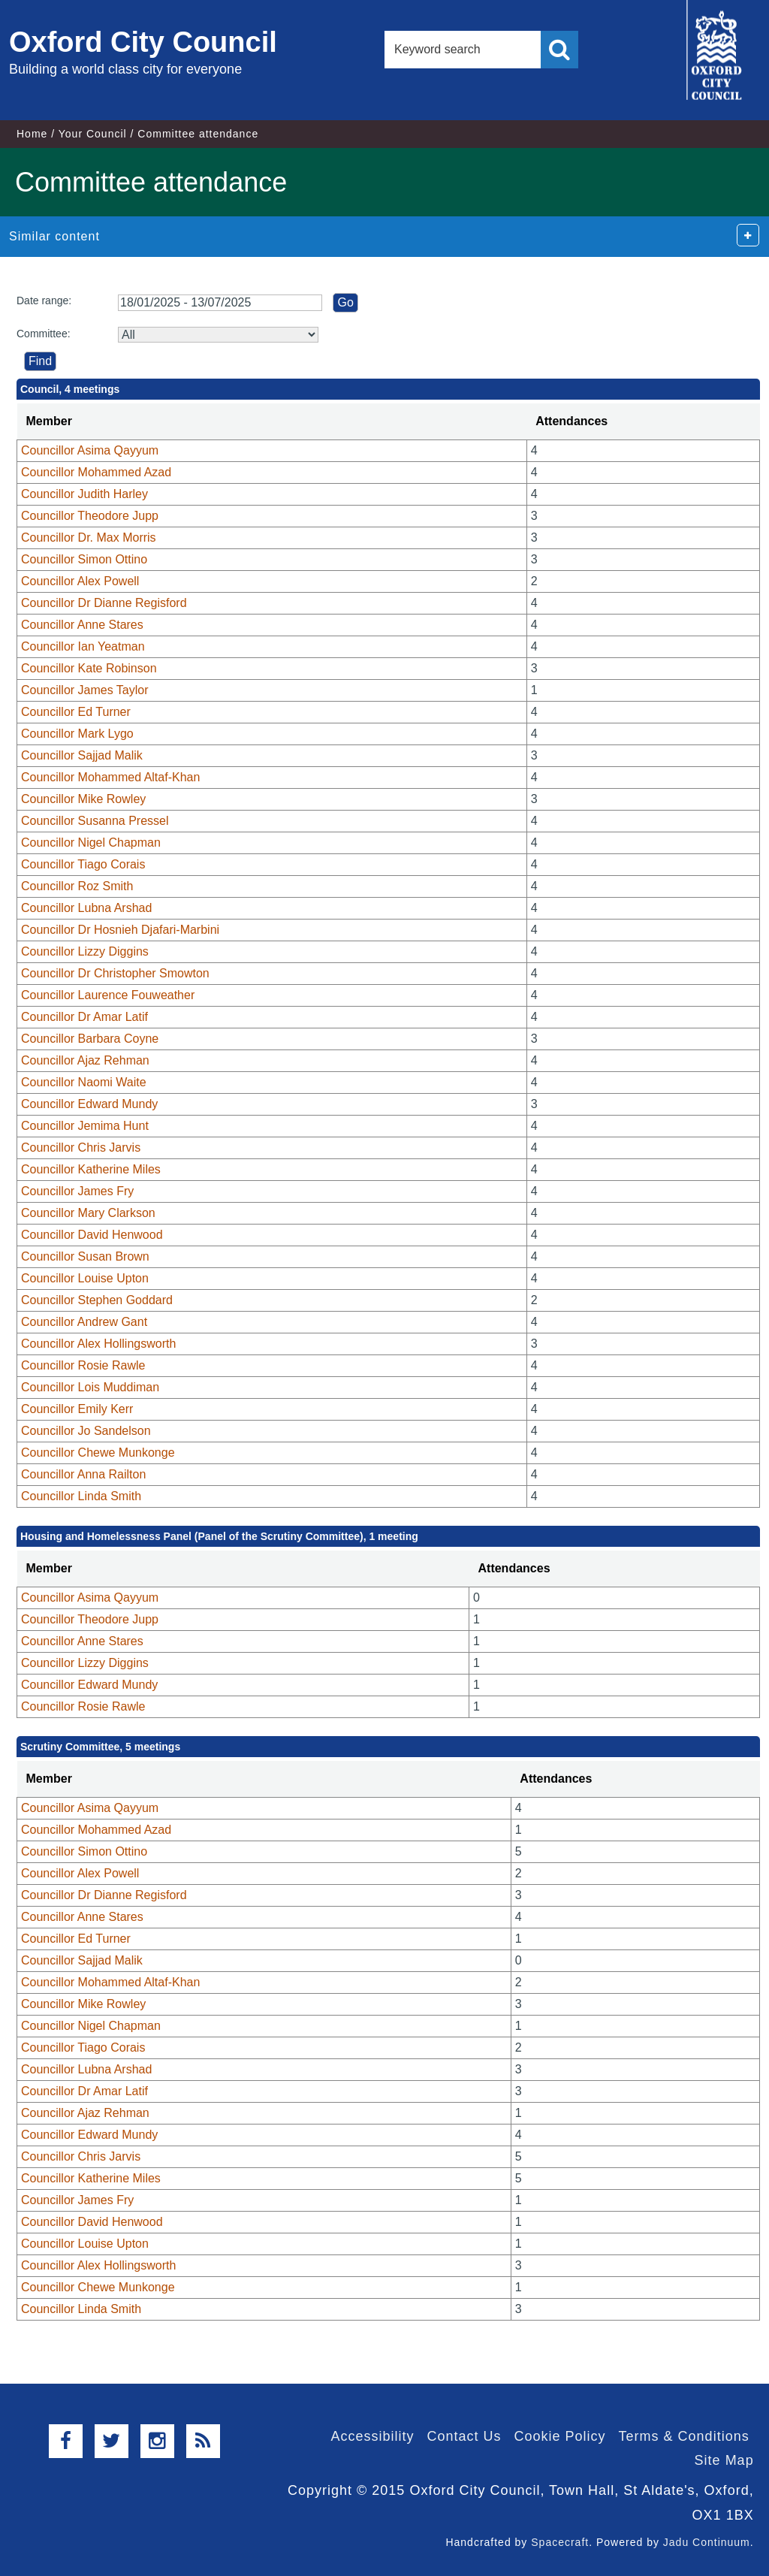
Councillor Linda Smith (81, 1496)
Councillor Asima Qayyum (89, 450)
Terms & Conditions (684, 2436)
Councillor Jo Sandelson (86, 1430)
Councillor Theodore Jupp (89, 515)
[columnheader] (272, 421)
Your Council (93, 134)
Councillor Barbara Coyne (89, 1038)
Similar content (54, 236)
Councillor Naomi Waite (83, 1082)
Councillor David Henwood (92, 1234)
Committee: (44, 334)
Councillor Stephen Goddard (97, 1300)
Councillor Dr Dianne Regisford (104, 602)
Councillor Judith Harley (84, 494)
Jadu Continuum (706, 2542)
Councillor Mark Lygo (77, 733)
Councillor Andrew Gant (84, 1321)
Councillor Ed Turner (76, 711)
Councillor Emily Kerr (77, 1409)
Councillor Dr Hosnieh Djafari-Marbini (120, 929)
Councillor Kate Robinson (89, 668)
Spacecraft (560, 2542)
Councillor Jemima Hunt (85, 1125)
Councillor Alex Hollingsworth (98, 1343)
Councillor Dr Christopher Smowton (115, 973)
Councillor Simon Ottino (84, 559)
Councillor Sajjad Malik (82, 755)
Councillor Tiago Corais (83, 864)
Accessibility (372, 2436)
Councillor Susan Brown (85, 1256)
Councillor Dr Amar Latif (84, 1016)
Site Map (724, 2460)
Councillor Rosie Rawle (83, 1365)
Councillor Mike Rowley (83, 799)
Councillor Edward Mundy (89, 1104)
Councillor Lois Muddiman (90, 1387)
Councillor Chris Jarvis (80, 1147)
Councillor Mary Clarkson (88, 1212)
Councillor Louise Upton (85, 1278)
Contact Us (464, 2436)
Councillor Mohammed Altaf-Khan (110, 777)
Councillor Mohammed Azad (96, 472)
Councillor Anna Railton (83, 1474)
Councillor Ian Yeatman (83, 646)
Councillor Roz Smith (77, 886)
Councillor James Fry (77, 1191)
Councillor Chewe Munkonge (98, 1452)
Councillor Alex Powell (80, 581)
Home (32, 134)
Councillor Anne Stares (82, 624)
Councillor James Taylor (85, 690)
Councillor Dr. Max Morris (88, 537)
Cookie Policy (560, 2436)
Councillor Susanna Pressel (95, 820)
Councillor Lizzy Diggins (85, 951)
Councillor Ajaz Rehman (85, 1060)
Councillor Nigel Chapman (91, 842)
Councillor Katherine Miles (91, 1169)
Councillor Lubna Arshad (86, 907)
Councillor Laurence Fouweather (108, 995)
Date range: (44, 300)
